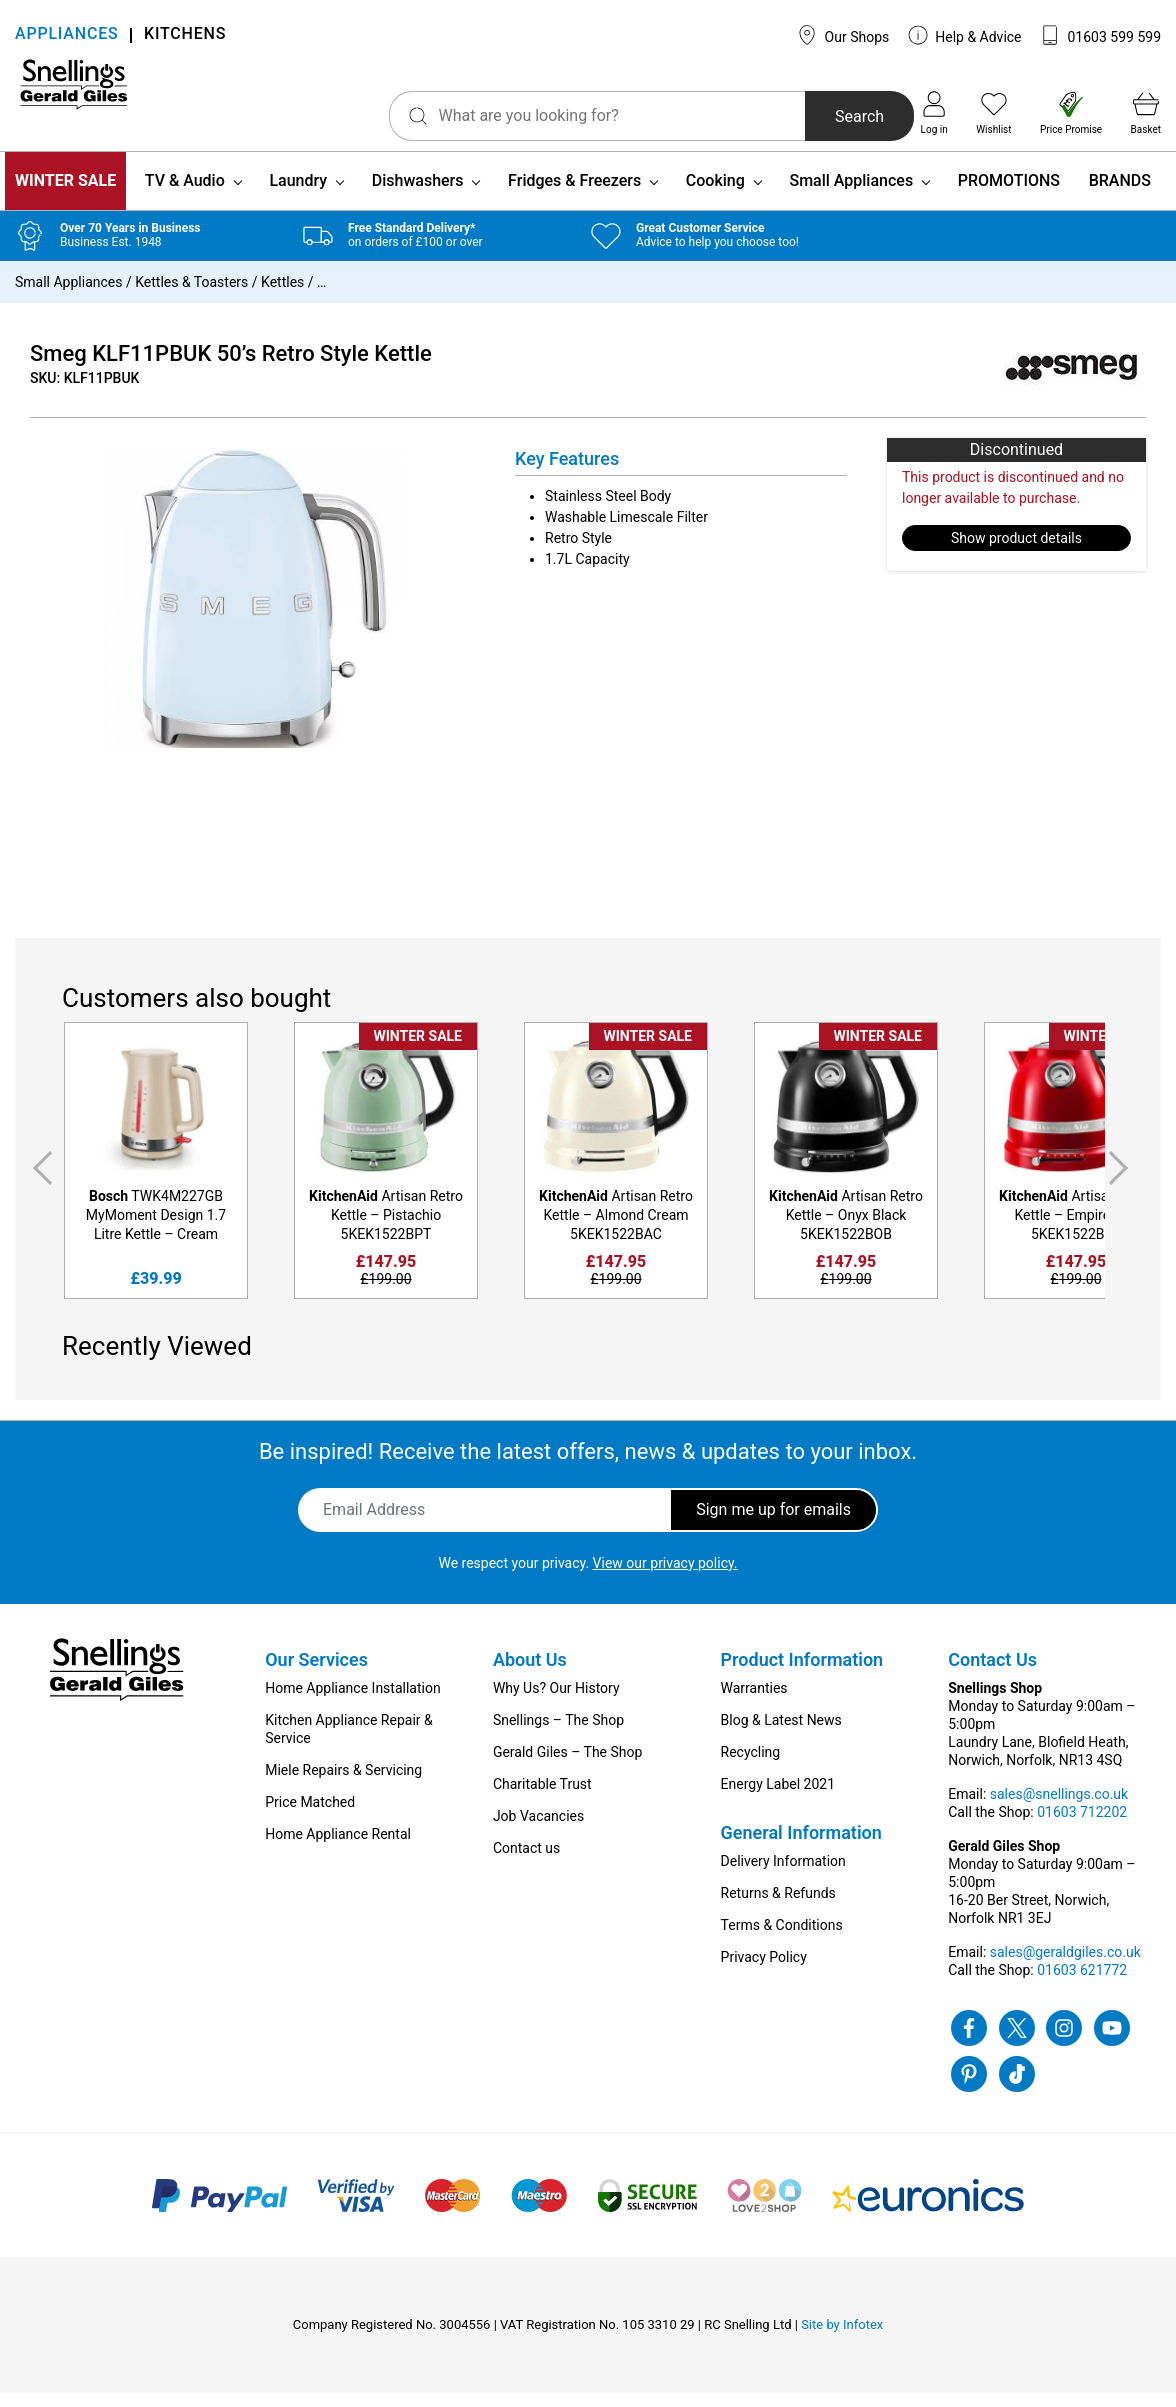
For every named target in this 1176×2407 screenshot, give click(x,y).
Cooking (715, 194)
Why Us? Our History (556, 1702)
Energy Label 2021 (778, 1798)
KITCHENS (185, 35)
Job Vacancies (538, 1830)
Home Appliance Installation (352, 1702)
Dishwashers (418, 194)
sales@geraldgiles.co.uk (1065, 1966)
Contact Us (992, 1673)
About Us (530, 1673)
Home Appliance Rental (338, 1848)
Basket (1146, 113)
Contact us (526, 1862)
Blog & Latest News (781, 1734)
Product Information (802, 1673)
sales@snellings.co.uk (1059, 1808)
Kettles (282, 296)
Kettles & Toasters (191, 296)
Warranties (754, 1702)
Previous (39, 1182)
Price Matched (310, 1816)
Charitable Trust (542, 1798)
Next (1122, 1182)
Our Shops (843, 35)
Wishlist (993, 113)
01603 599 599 (1100, 35)
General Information (801, 1846)
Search (802, 116)
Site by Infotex (842, 2338)
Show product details (1016, 552)
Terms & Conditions (782, 1939)
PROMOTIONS (1009, 194)
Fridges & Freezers (574, 194)
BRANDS (1120, 194)
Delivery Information (783, 1875)
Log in (934, 113)
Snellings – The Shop (558, 1734)
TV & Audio (185, 194)
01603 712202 (1082, 1826)
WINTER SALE (65, 194)
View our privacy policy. (665, 1577)
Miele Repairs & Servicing (343, 1784)
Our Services (316, 1673)
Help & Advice (965, 35)
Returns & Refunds (778, 1907)
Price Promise (1071, 113)
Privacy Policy (764, 1971)
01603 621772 (1082, 1984)
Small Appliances (851, 194)
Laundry (298, 194)
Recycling (751, 1766)
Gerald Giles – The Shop (568, 1766)
